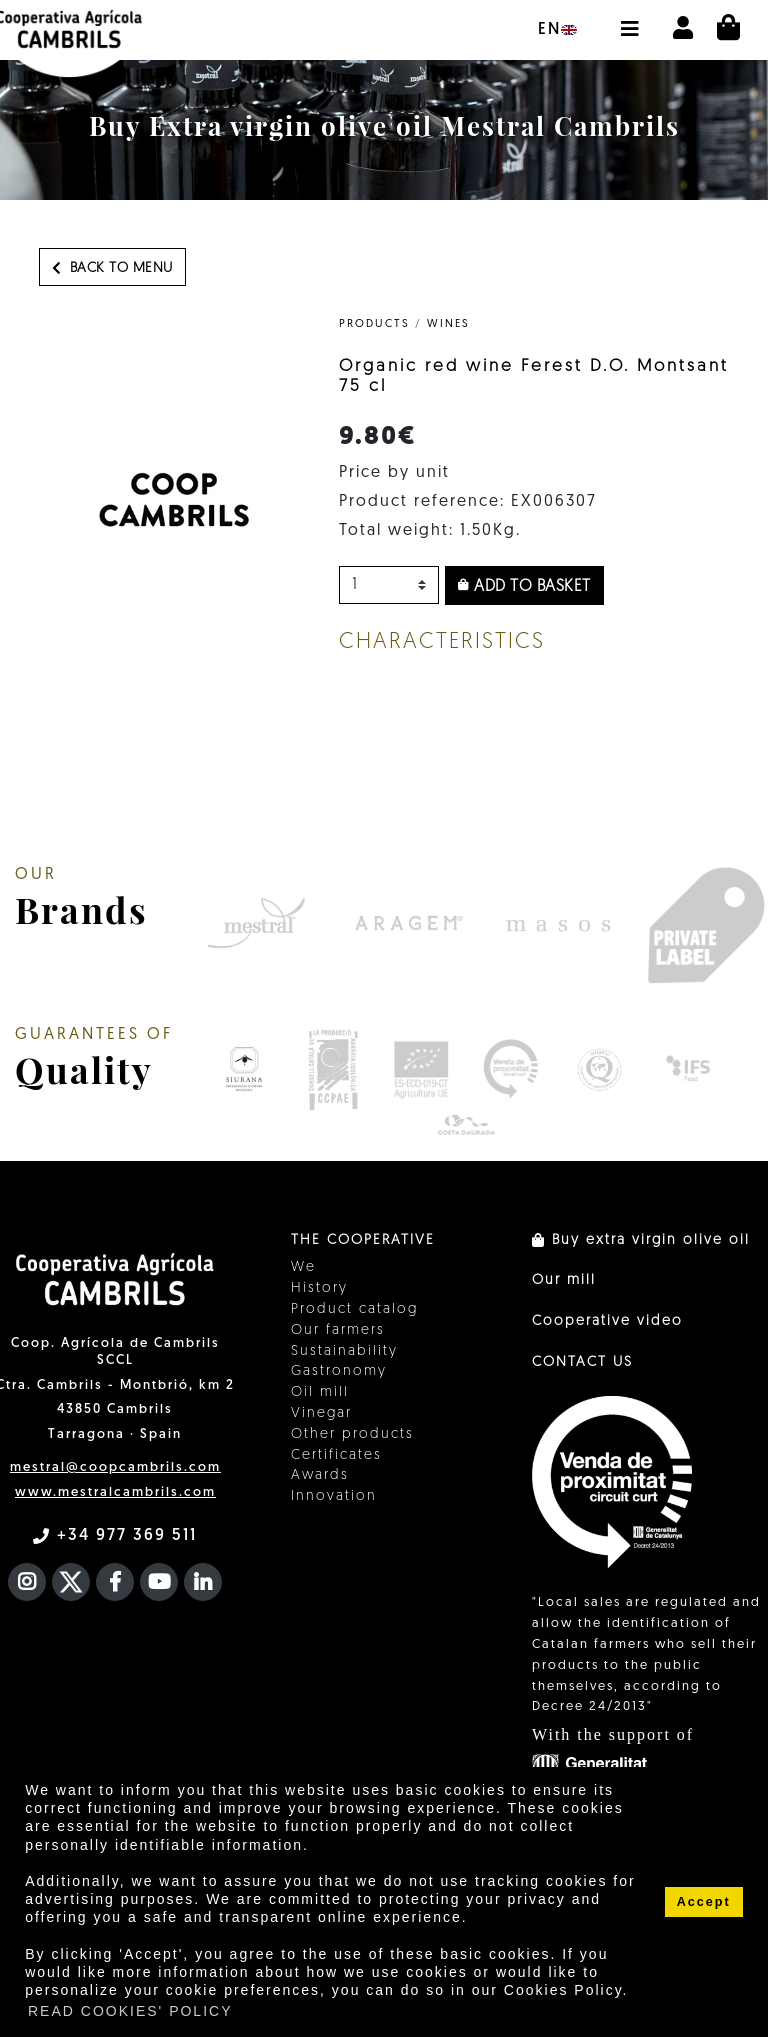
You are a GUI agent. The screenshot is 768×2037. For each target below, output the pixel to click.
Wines (448, 324)
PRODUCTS (374, 324)
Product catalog (354, 1309)
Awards (320, 1475)
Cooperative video (607, 1321)
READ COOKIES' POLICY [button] (130, 2011)
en (557, 30)
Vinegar (321, 1413)
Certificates (336, 1455)
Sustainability (344, 1351)
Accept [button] (704, 1902)
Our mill (564, 1280)
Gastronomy (339, 1371)
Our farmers (338, 1330)
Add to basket (524, 586)
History (319, 1288)
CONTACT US (582, 1362)
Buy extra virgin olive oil (641, 1240)
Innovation (334, 1496)
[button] (629, 19)
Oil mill (320, 1392)
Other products (352, 1434)
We (303, 1267)
